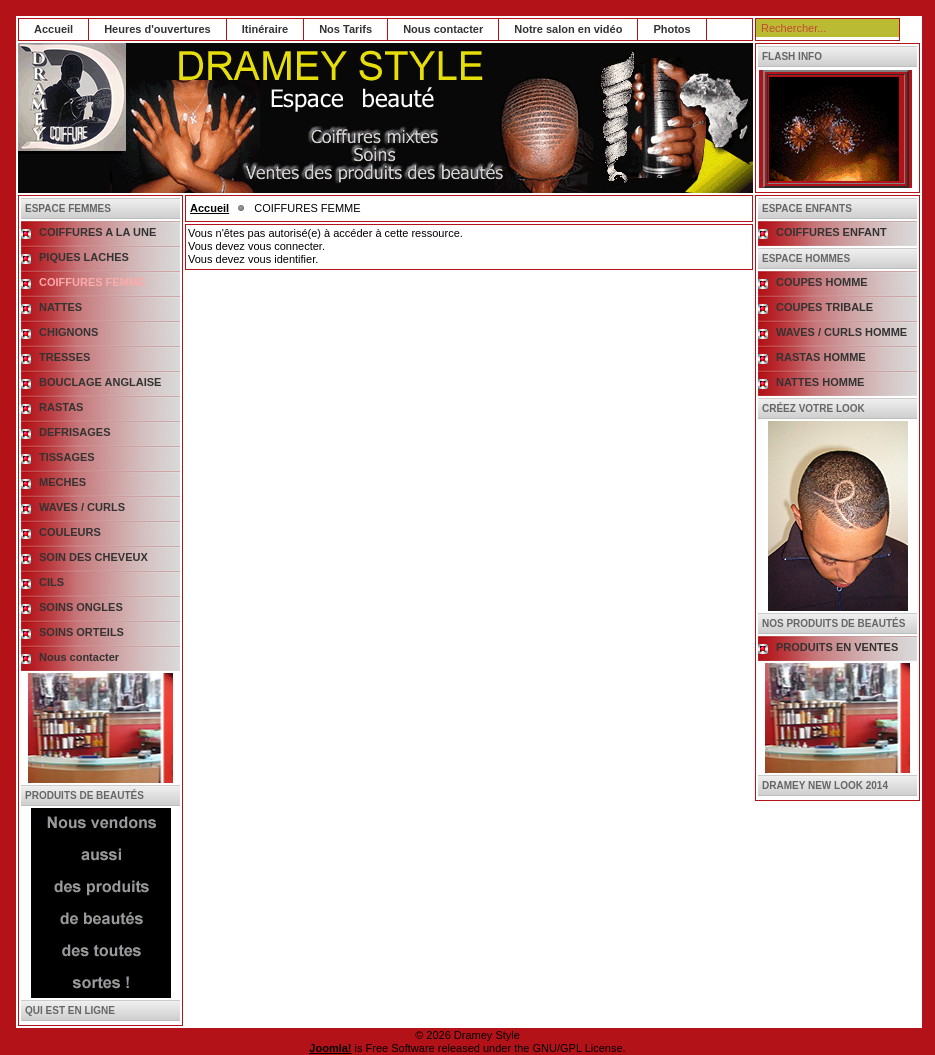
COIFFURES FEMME (92, 282)
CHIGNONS (68, 332)
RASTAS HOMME (821, 357)
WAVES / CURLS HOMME (841, 332)
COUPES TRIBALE (824, 307)
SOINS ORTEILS (81, 632)
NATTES (60, 307)
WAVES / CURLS (82, 507)
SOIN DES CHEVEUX (93, 557)
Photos (671, 29)
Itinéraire (265, 29)
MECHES (62, 482)
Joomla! (330, 1048)
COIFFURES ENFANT (831, 232)
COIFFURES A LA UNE (97, 232)
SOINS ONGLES (81, 607)
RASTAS (61, 407)
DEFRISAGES (75, 432)
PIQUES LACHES (84, 257)
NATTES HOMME (820, 382)
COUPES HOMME (822, 282)
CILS (51, 582)
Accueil (53, 29)
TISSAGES (67, 457)
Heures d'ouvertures (157, 29)
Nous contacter (443, 29)
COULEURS (70, 532)
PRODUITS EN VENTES (837, 647)
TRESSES (64, 357)
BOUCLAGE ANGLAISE (100, 382)
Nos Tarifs (345, 29)
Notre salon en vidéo (568, 29)
